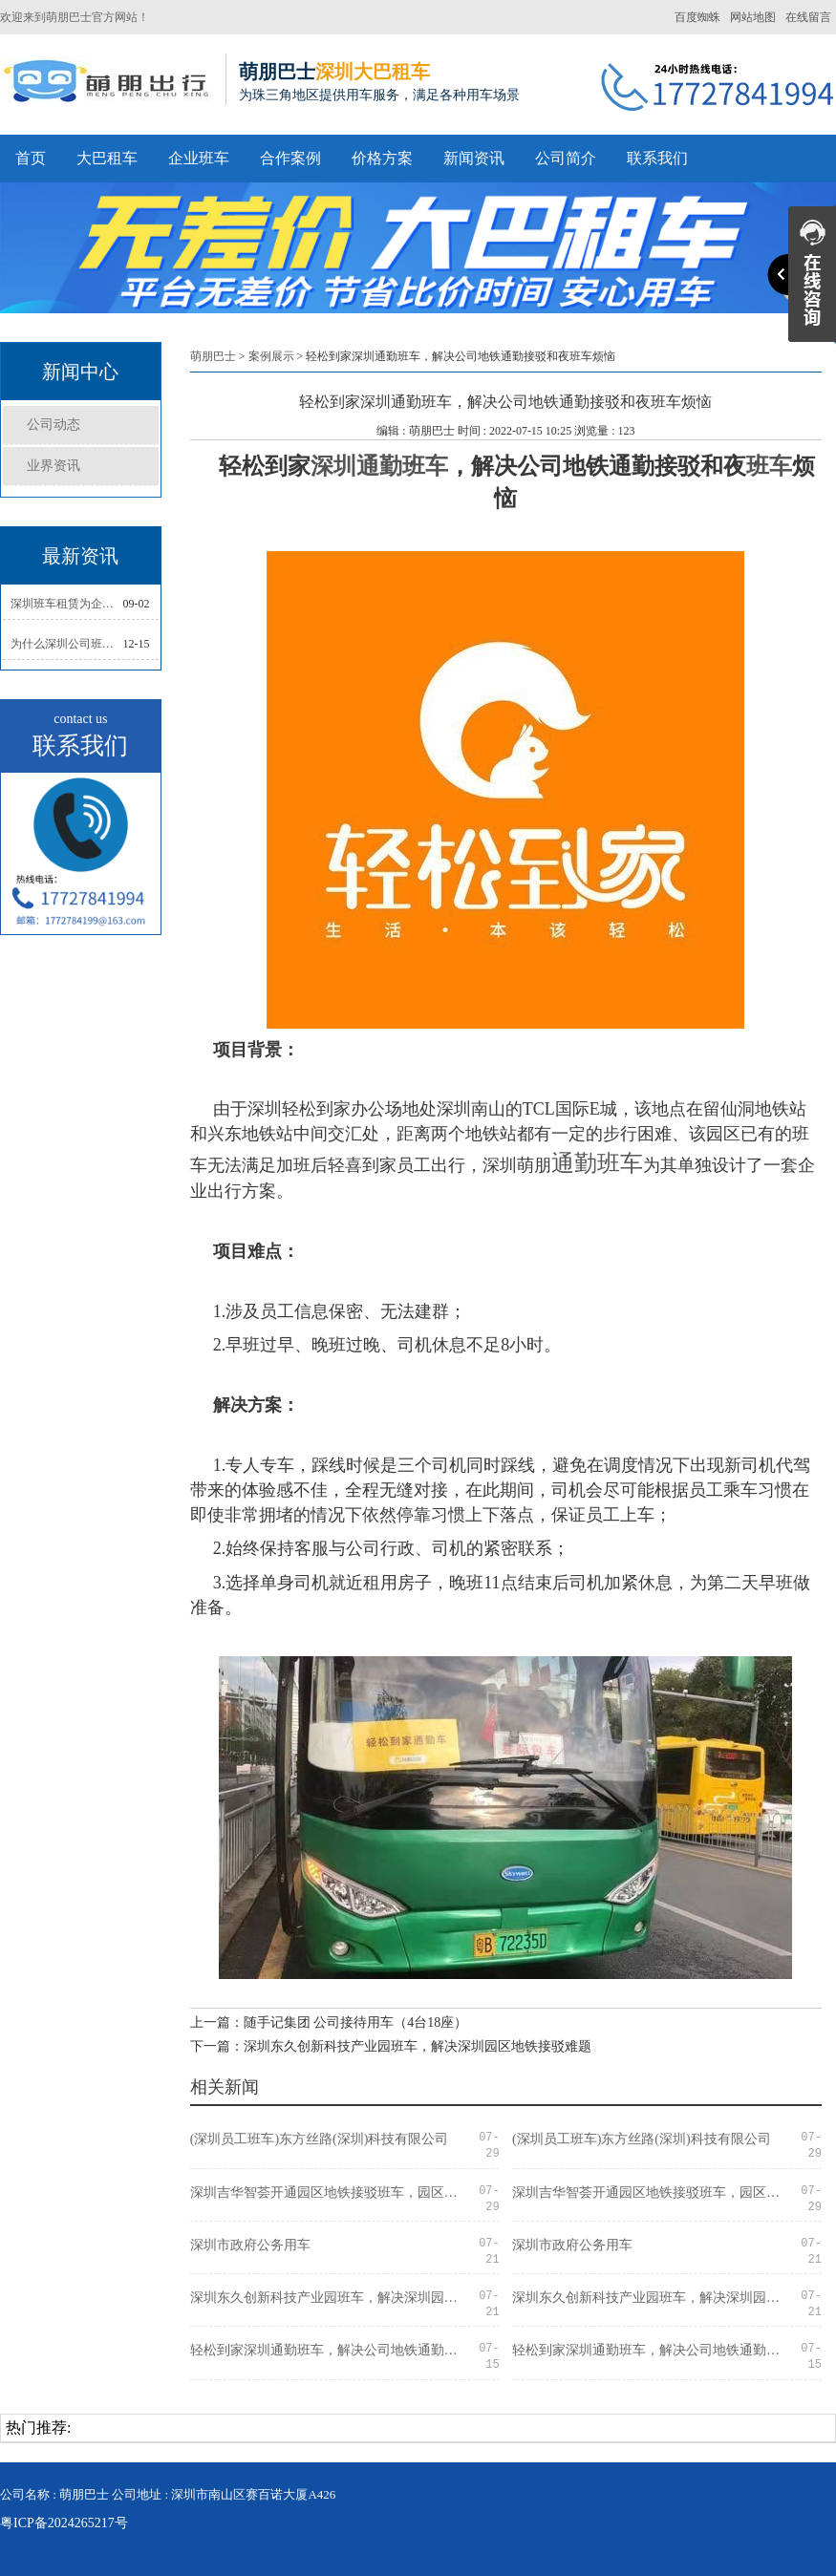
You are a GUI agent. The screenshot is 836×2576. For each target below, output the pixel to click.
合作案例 (290, 158)
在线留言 (808, 17)
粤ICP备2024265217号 (64, 2523)
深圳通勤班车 (379, 466)
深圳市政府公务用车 (250, 2245)
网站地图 (753, 17)
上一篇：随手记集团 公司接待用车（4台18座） (329, 2022)
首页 (30, 158)
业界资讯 (53, 465)
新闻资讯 (473, 158)
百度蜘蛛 (697, 17)
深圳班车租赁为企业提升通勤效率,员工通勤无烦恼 (67, 603)
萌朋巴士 (213, 356)
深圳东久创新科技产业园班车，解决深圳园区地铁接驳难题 (329, 2297)
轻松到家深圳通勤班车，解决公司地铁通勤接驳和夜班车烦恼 (329, 2350)
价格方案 (382, 158)
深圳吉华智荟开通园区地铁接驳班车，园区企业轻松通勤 (329, 2192)
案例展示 (271, 356)
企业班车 (198, 158)
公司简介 (565, 158)
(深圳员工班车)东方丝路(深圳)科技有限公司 (319, 2139)
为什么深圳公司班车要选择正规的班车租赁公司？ (67, 643)
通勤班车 (597, 1163)
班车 (769, 466)
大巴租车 (107, 158)
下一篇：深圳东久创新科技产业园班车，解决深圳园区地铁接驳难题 (390, 2046)
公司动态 (53, 424)
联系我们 (657, 158)
